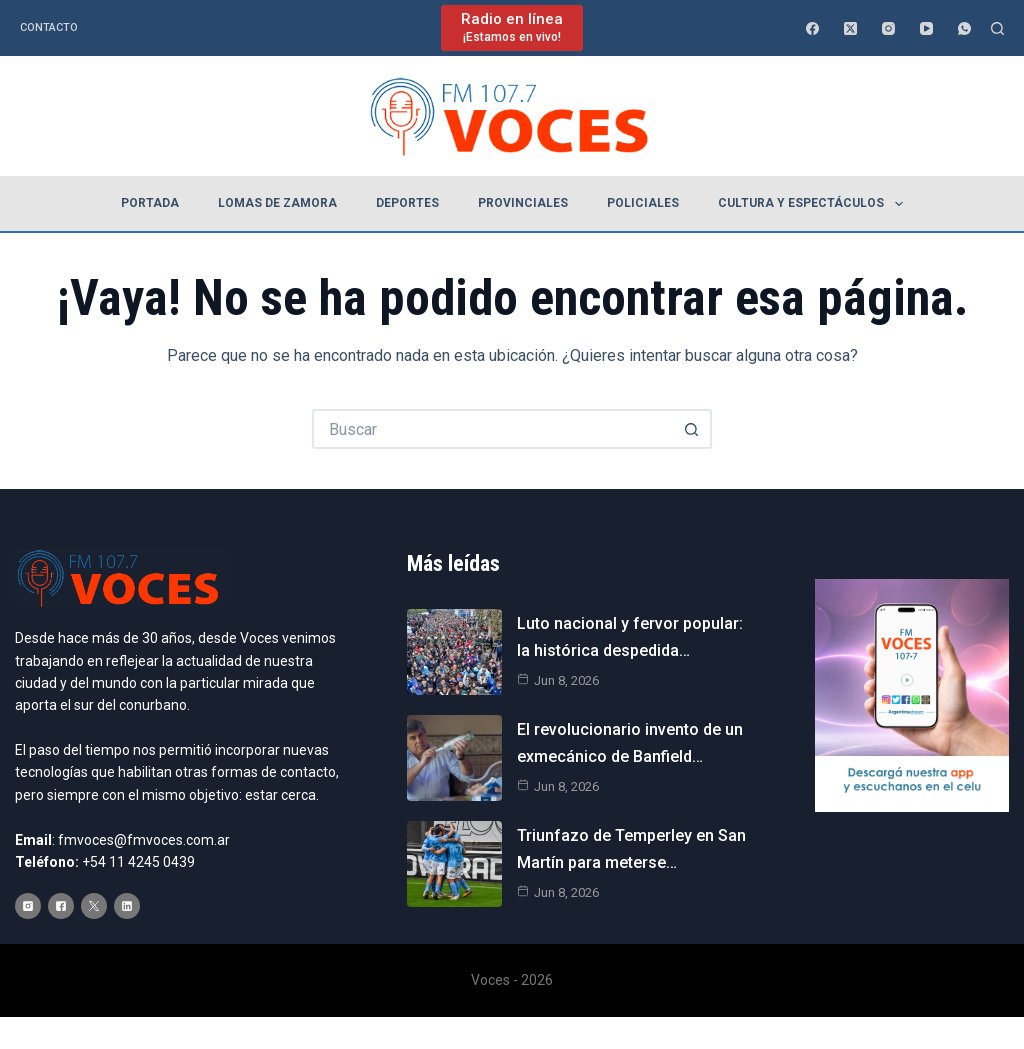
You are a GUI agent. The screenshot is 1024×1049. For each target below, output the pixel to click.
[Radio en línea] (512, 27)
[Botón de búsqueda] (692, 429)
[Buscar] (997, 28)
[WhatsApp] (964, 28)
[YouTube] (926, 28)
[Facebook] (812, 28)
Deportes (407, 203)
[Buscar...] (492, 429)
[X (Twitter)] (850, 28)
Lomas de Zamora (277, 203)
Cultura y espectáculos (814, 204)
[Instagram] (888, 28)
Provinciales (523, 203)
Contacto (49, 27)
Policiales (643, 203)
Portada (150, 203)
